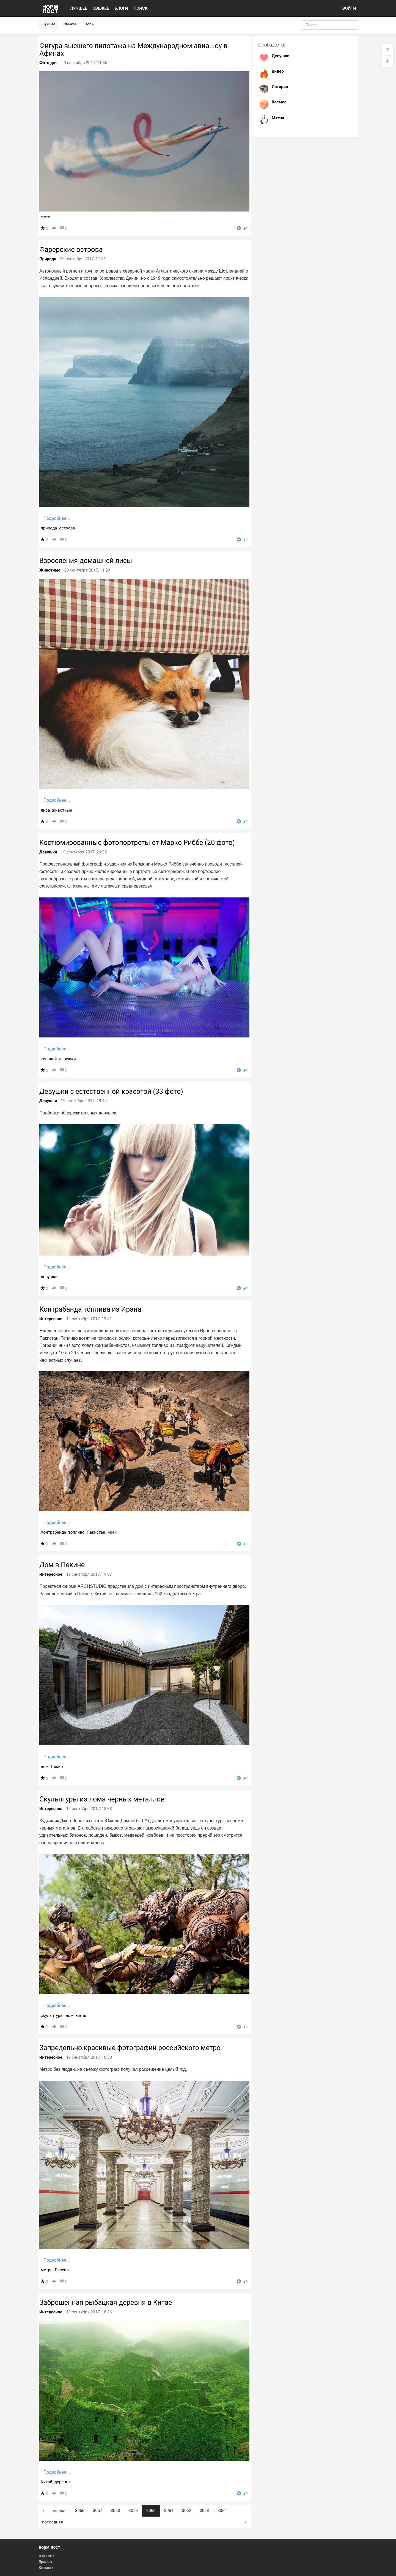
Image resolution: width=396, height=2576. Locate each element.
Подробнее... (56, 518)
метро (47, 2269)
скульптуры (52, 2015)
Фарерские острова (71, 250)
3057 (97, 2510)
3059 (133, 2510)
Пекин (57, 1766)
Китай (46, 2481)
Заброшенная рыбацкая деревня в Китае (105, 2302)
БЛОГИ (121, 8)
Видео (278, 71)
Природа (47, 258)
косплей (49, 1058)
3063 (204, 2510)
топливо (76, 1532)
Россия (62, 2269)
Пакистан (96, 1532)
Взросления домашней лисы (85, 561)
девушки (67, 1058)
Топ (90, 24)
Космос (279, 102)
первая (60, 2510)
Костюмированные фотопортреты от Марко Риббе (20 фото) (137, 843)
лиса (45, 810)
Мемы (278, 117)
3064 (222, 2510)
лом (69, 2015)
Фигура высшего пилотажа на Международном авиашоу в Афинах (133, 49)
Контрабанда (53, 1532)
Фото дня (48, 62)
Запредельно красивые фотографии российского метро (130, 2048)
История (280, 86)
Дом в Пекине (62, 1565)
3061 (169, 2510)
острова (67, 528)
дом (45, 1766)
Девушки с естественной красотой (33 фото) (111, 1091)
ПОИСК (141, 8)
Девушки (48, 852)
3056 (79, 2510)
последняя (52, 2522)
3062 (186, 2510)
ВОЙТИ (349, 8)
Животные (50, 570)
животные (62, 810)
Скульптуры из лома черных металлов (101, 1799)
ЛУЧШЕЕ (78, 8)
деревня (62, 2481)
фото (45, 217)
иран (112, 1532)
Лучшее (48, 24)
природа (49, 528)
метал (81, 2015)
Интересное (50, 1318)
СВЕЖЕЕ (101, 8)
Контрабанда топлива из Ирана (90, 1309)
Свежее (70, 24)
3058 (115, 2510)
